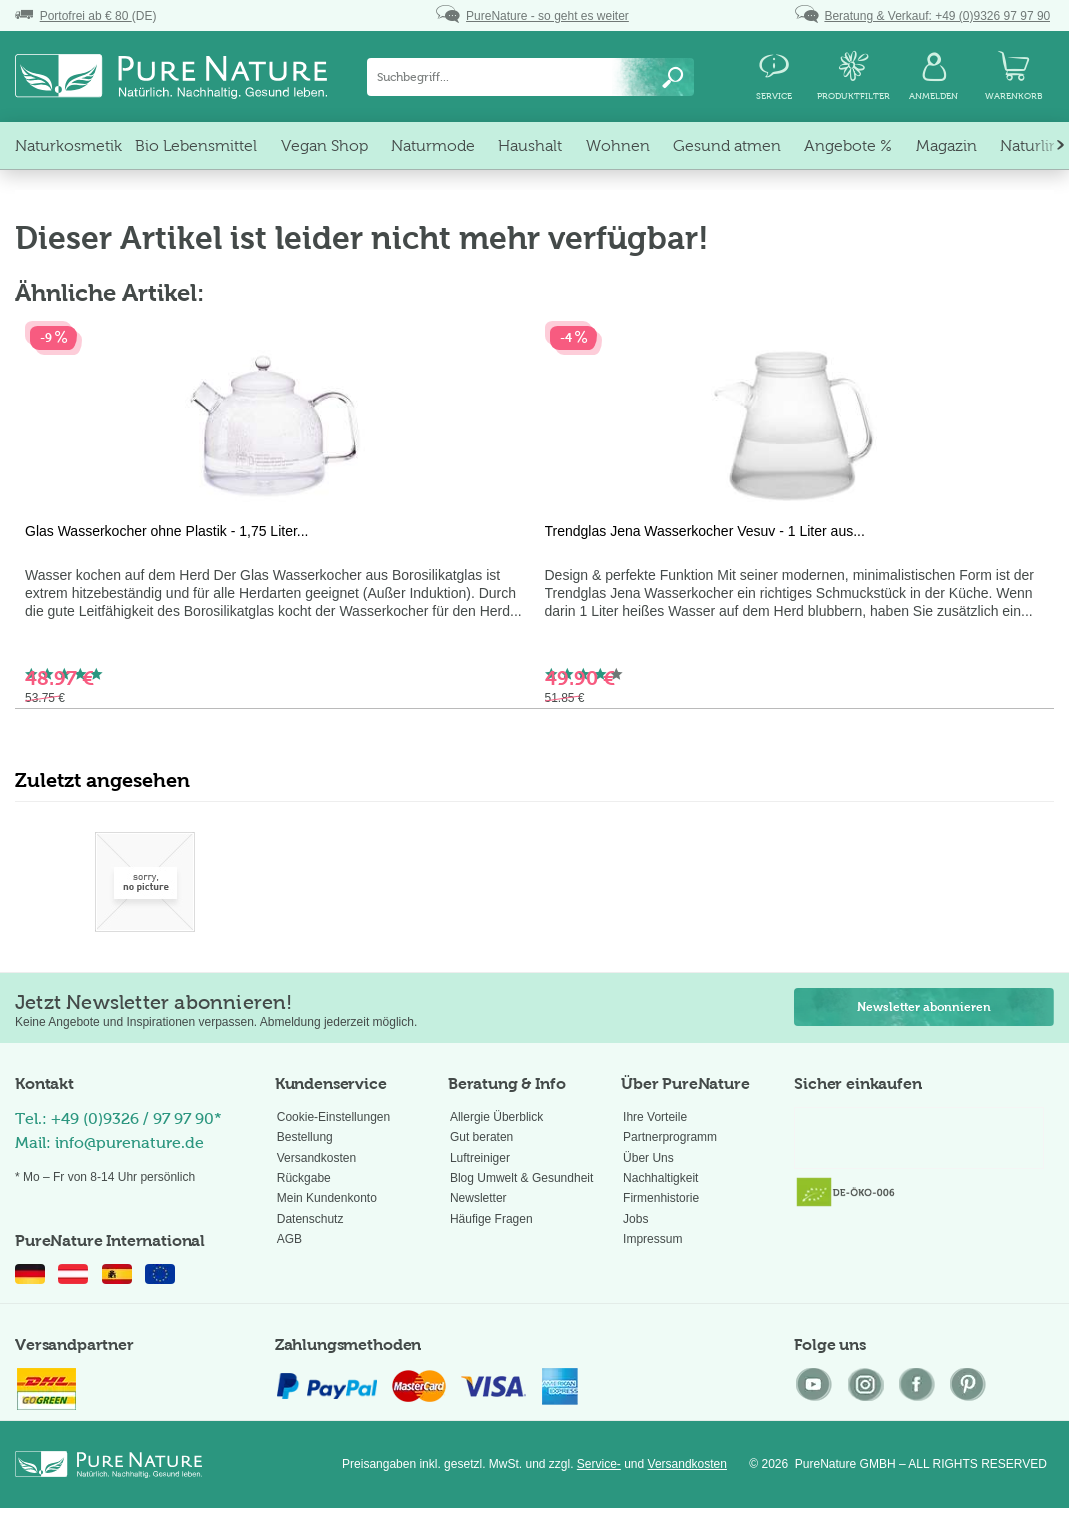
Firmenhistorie (661, 1198)
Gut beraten (481, 1137)
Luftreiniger (480, 1158)
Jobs (635, 1219)
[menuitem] (530, 77)
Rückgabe (304, 1178)
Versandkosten (316, 1158)
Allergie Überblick (496, 1117)
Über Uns (648, 1158)
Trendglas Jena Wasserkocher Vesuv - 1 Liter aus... (705, 531)
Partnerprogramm (670, 1137)
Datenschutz (310, 1219)
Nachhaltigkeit (660, 1178)
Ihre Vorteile (655, 1117)
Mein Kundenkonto (327, 1198)
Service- (599, 1464)
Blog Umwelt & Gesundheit (521, 1178)
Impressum (652, 1239)
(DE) (85, 16)
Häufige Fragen (491, 1219)
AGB (289, 1239)
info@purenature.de (129, 1142)
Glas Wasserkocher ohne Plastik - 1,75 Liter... (167, 531)
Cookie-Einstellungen (333, 1117)
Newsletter (478, 1198)
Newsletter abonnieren (924, 1007)
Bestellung (305, 1137)
